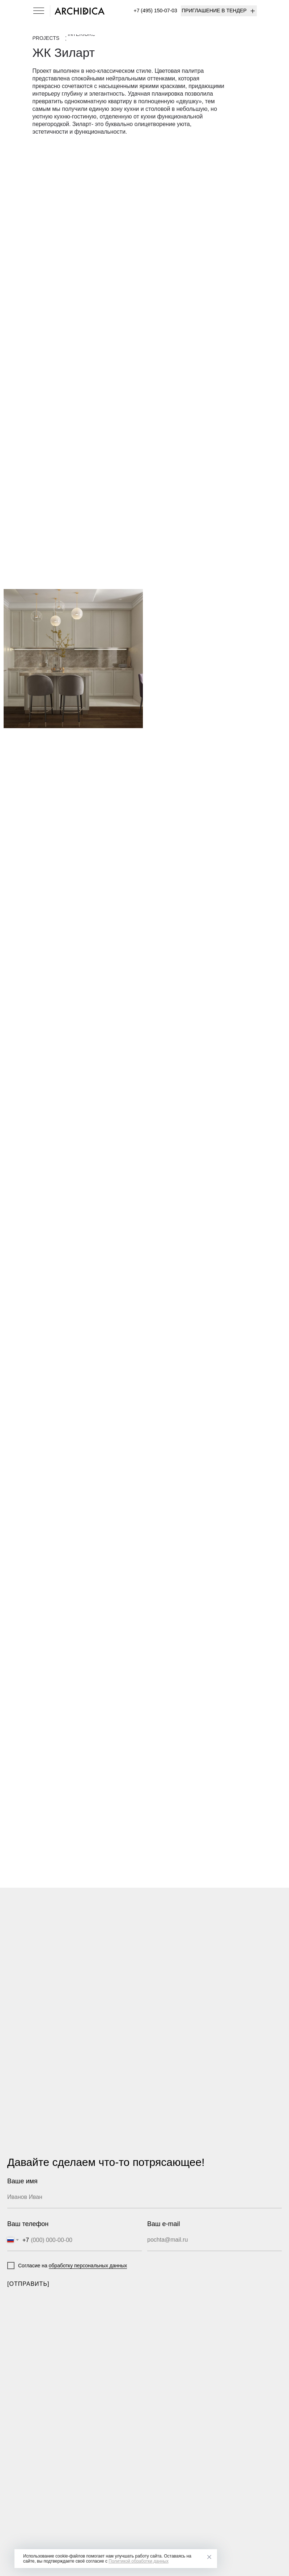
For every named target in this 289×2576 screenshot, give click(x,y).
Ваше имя (22, 2181)
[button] (219, 10)
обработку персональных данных (88, 2265)
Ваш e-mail (163, 2224)
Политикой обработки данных (139, 2561)
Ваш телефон (27, 2224)
